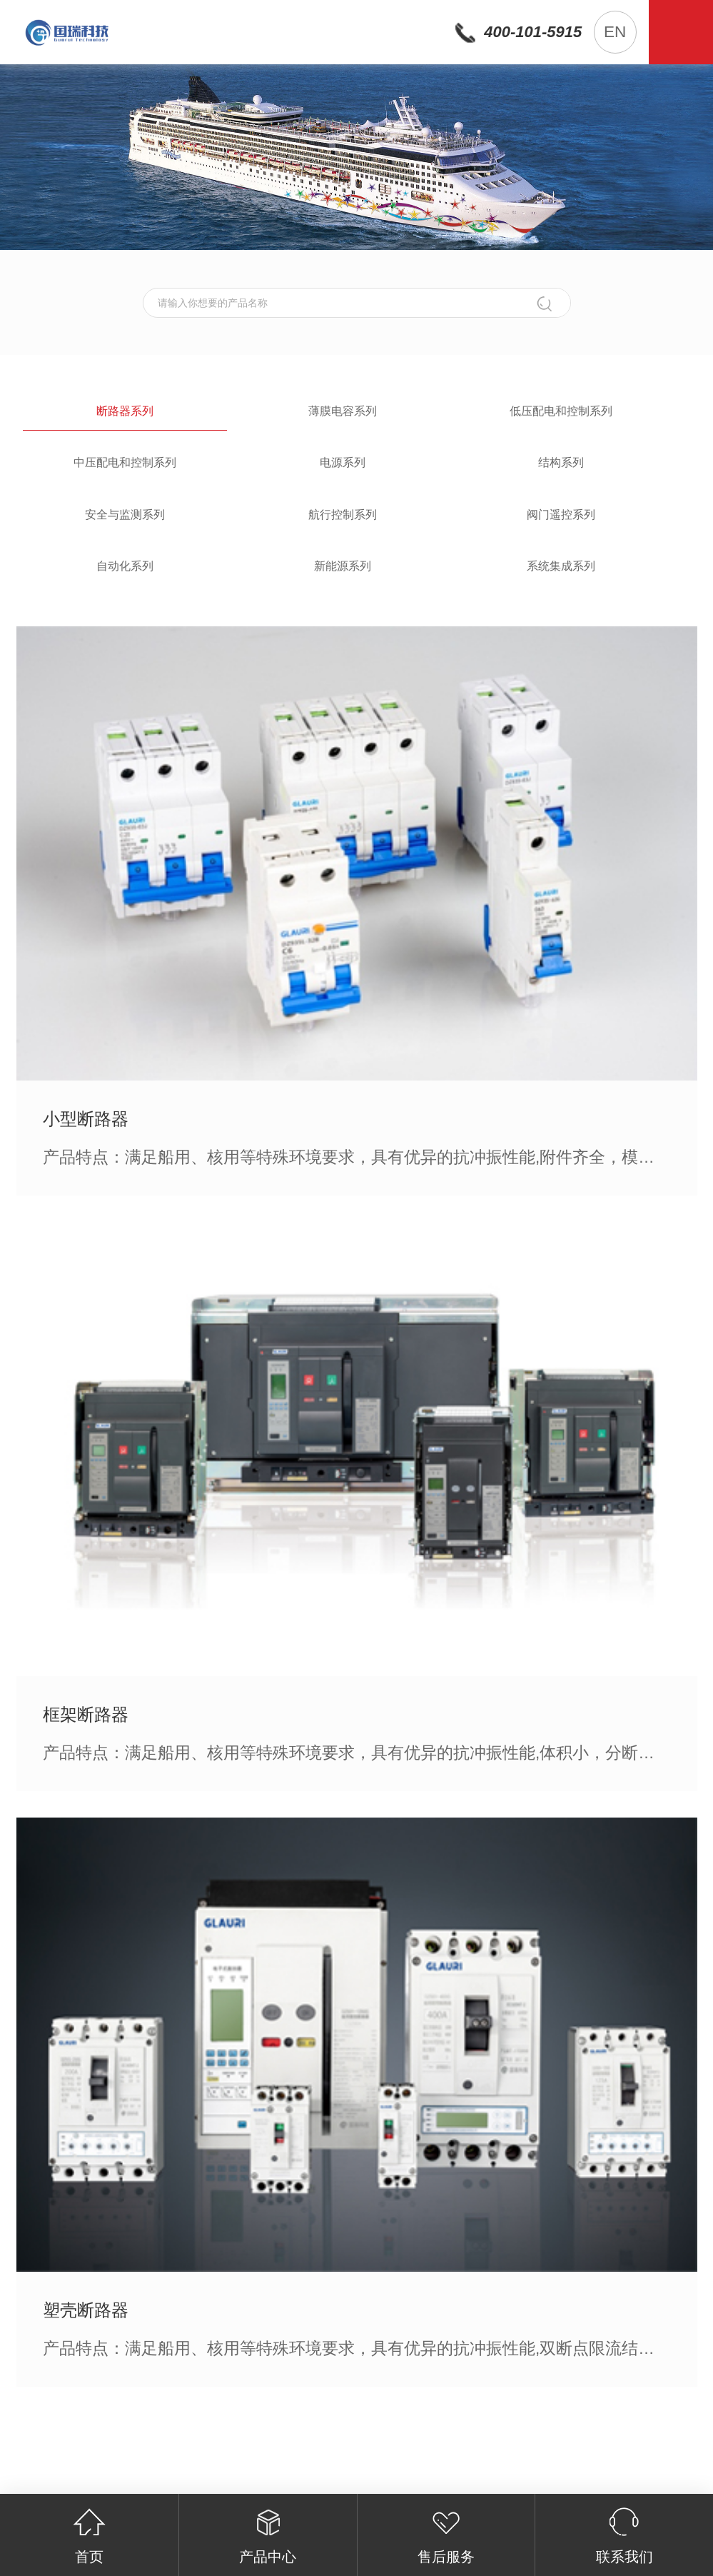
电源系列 (342, 462)
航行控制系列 (342, 514)
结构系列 (561, 462)
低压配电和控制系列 (561, 411)
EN (615, 32)
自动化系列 (124, 566)
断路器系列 (124, 411)
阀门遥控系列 (561, 514)
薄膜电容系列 (342, 411)
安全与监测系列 (125, 514)
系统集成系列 (561, 566)
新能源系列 (342, 566)
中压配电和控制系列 (125, 462)
